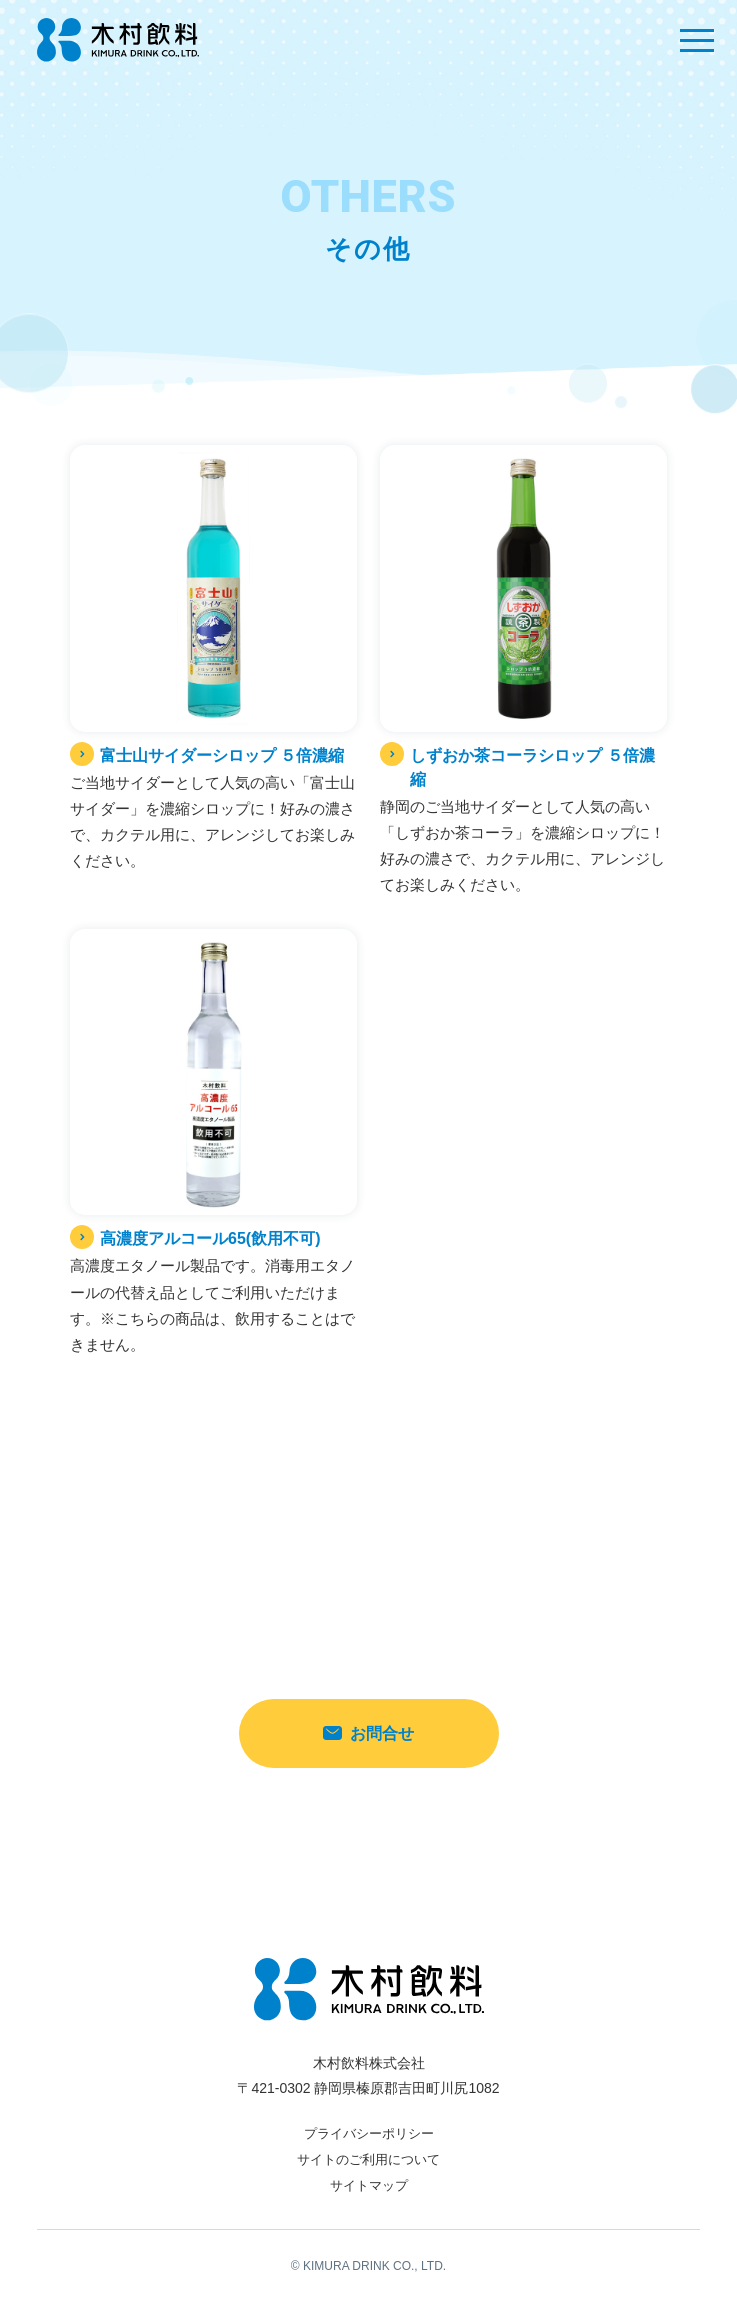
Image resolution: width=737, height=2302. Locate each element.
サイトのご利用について (368, 2159)
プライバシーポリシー (369, 2133)
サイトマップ (369, 2185)
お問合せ (368, 1733)
